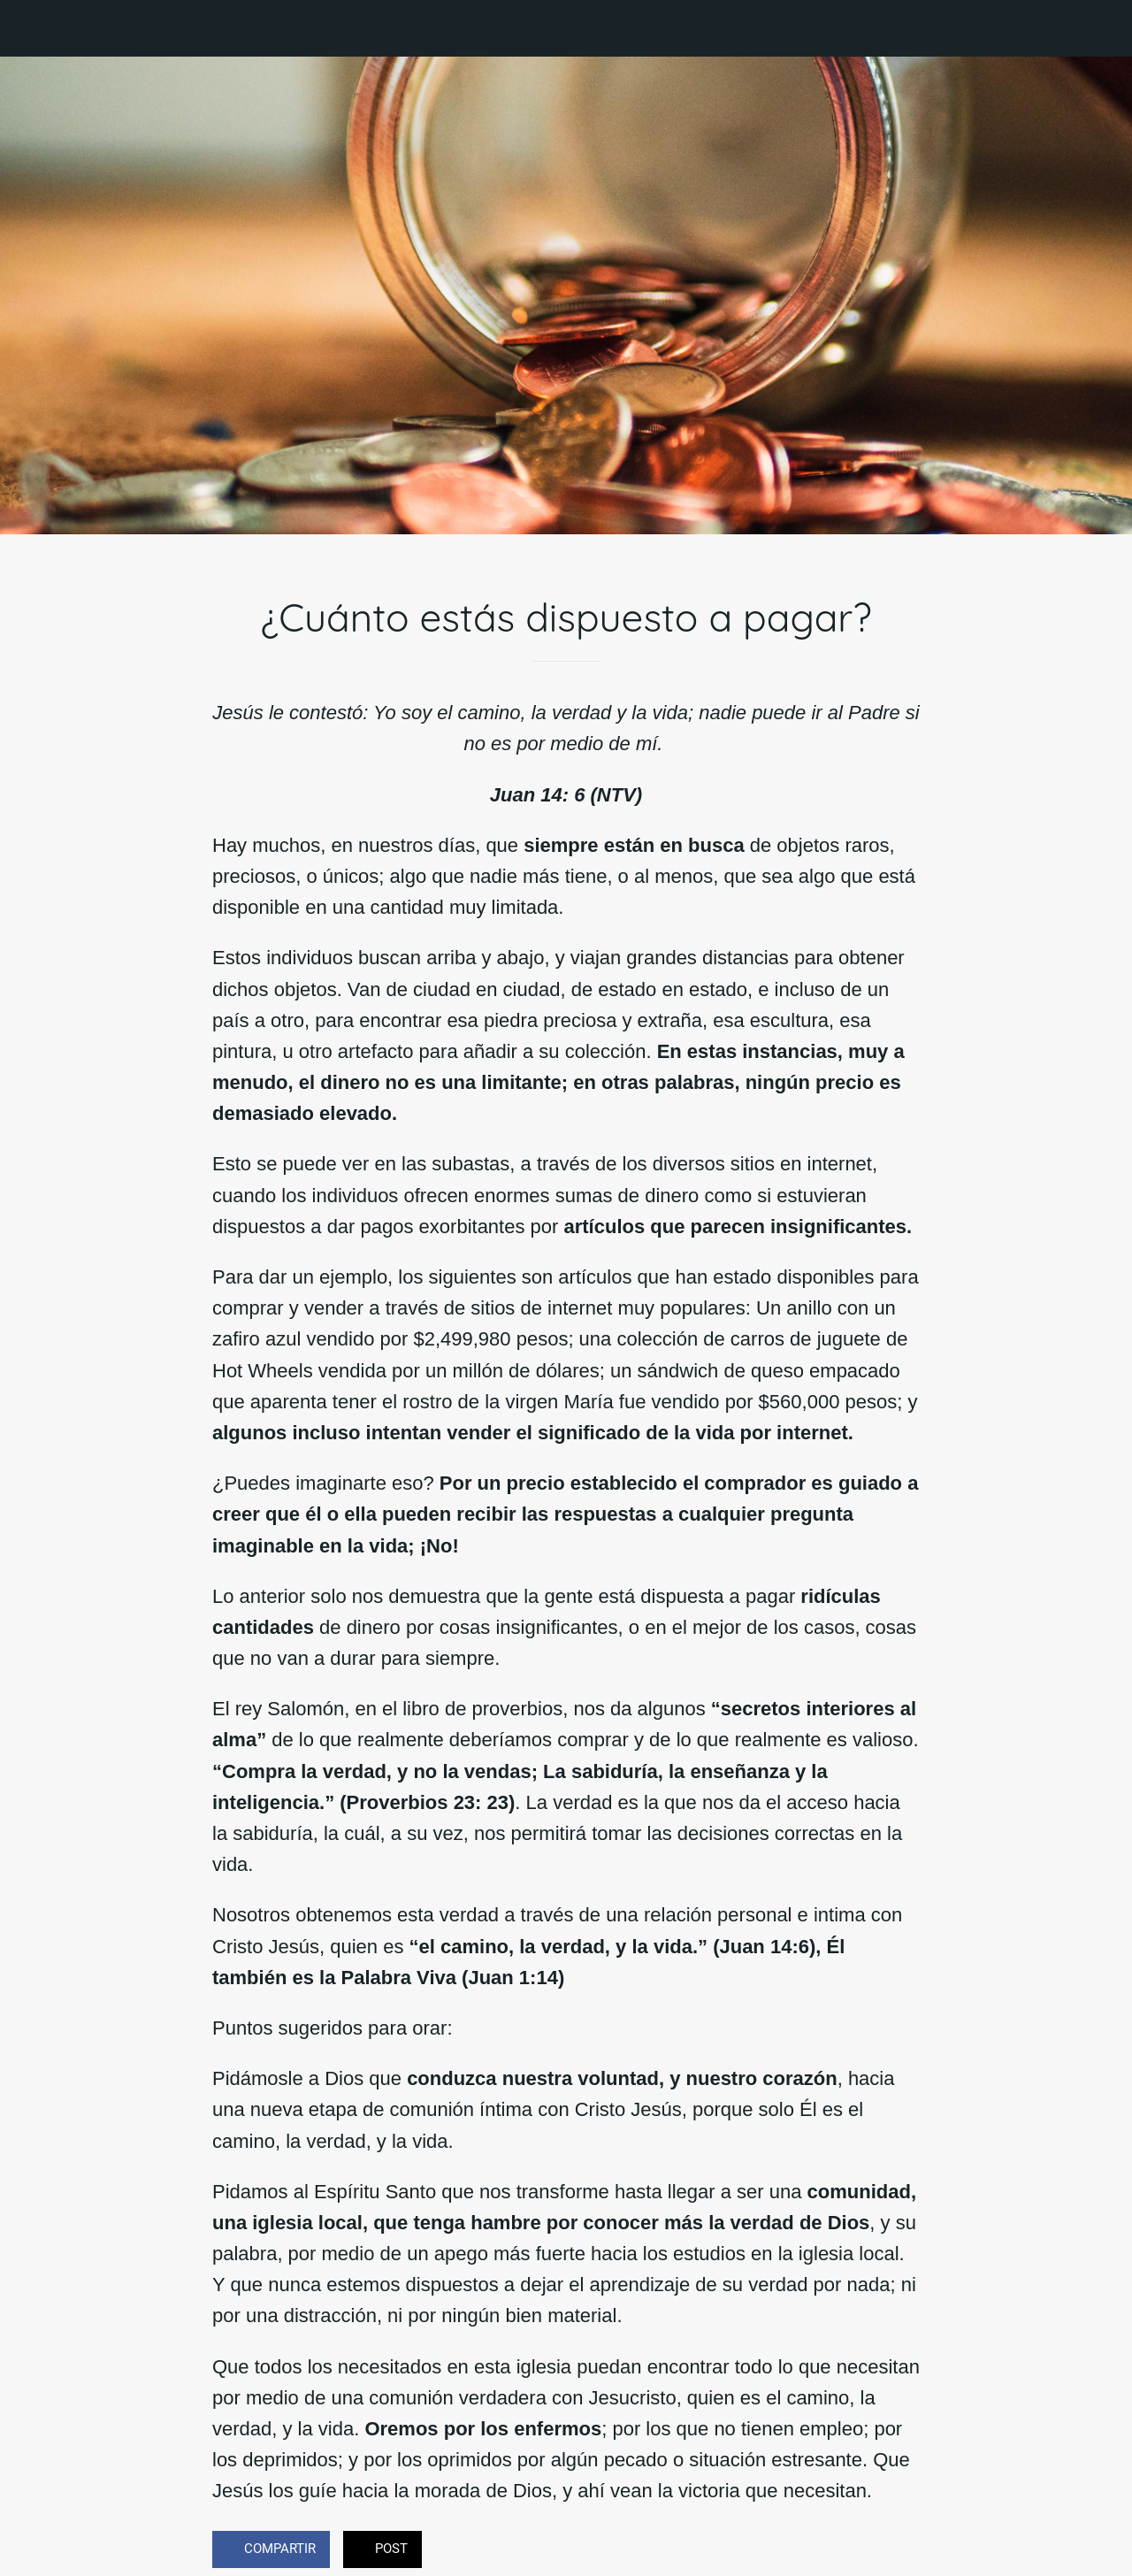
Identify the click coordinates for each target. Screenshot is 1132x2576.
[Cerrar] (28, 28)
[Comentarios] (898, 2551)
